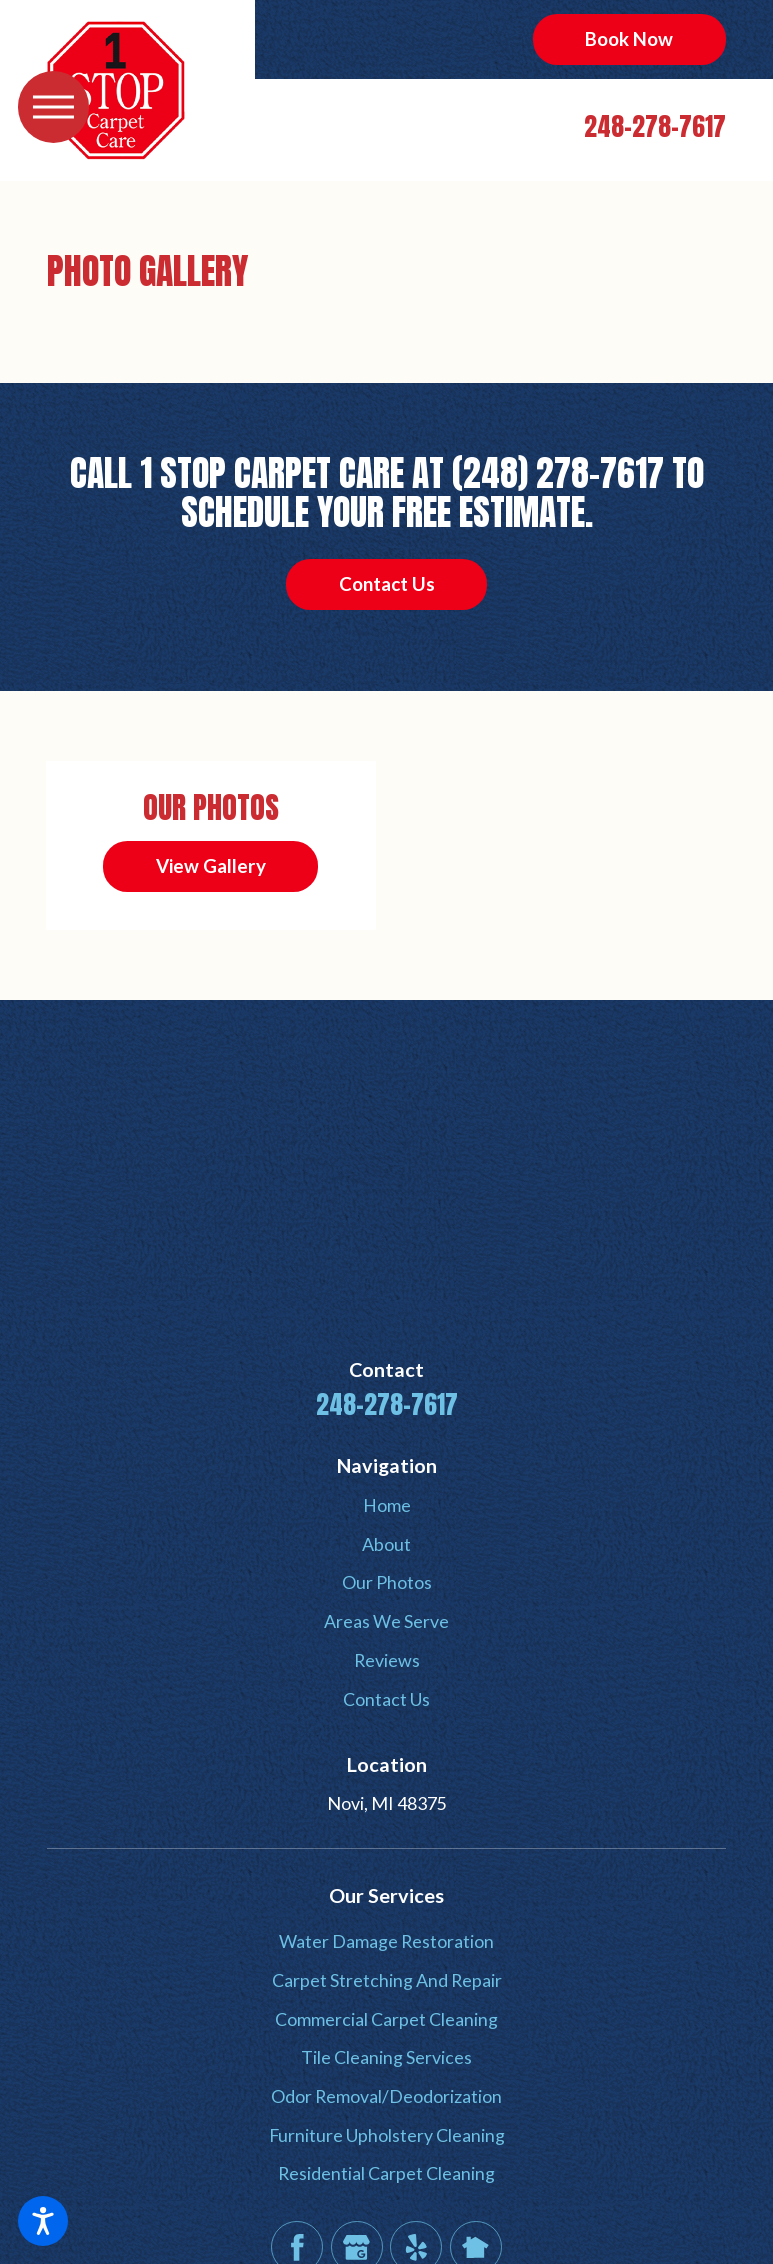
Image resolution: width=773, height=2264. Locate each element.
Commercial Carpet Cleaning (386, 2019)
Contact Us (387, 583)
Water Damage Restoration (386, 1941)
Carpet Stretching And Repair (387, 1980)
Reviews (387, 1660)
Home (387, 1505)
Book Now (629, 38)
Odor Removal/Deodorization (386, 2096)
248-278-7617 (655, 126)
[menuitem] (386, 1506)
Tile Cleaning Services (386, 2057)
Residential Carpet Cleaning (386, 2173)
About (386, 1544)
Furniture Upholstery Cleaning (387, 2135)
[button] (43, 2221)
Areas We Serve (386, 1621)
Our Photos (387, 1582)
